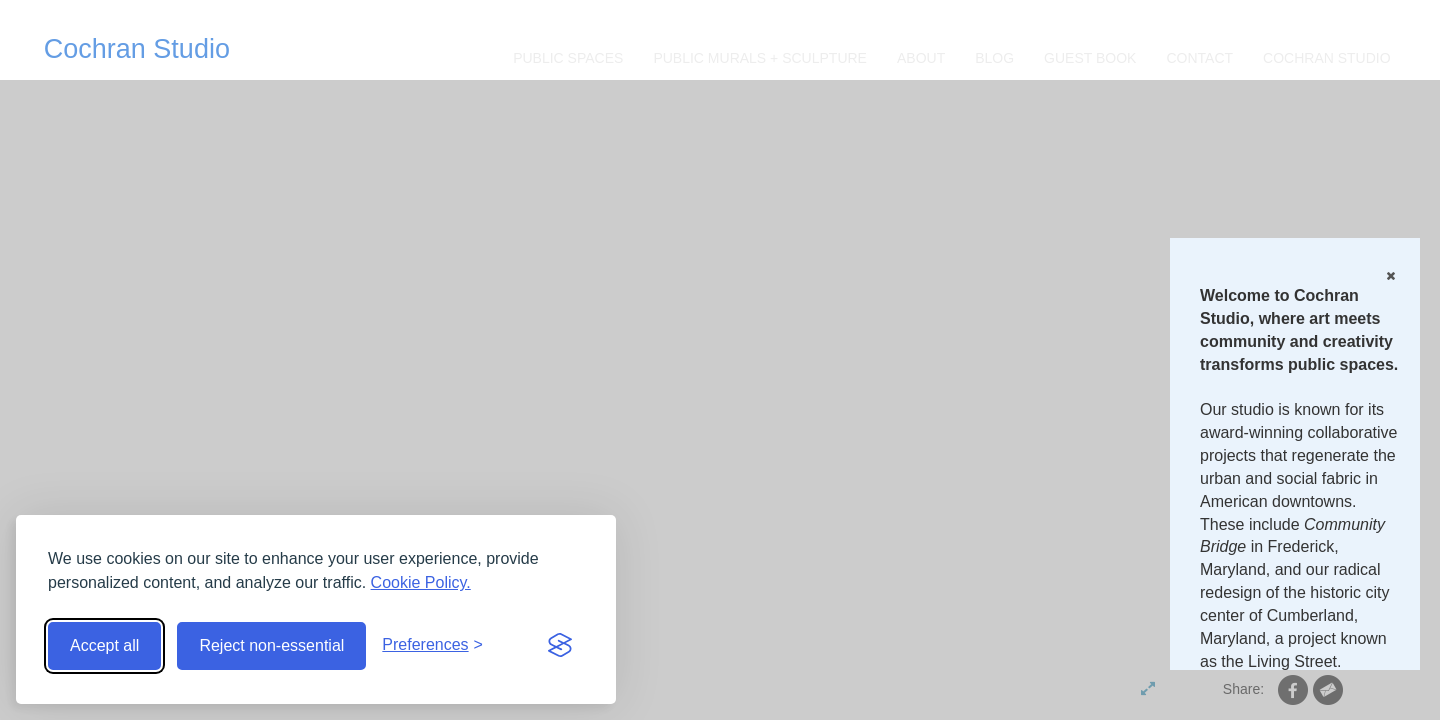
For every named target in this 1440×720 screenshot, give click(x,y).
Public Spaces (568, 58)
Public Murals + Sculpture (760, 58)
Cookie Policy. (421, 582)
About (921, 58)
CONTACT (1199, 58)
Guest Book (1090, 58)
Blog (994, 58)
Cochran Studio (137, 49)
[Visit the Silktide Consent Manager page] (560, 646)
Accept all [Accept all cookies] (104, 645)
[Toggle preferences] (432, 645)
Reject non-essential (271, 645)
